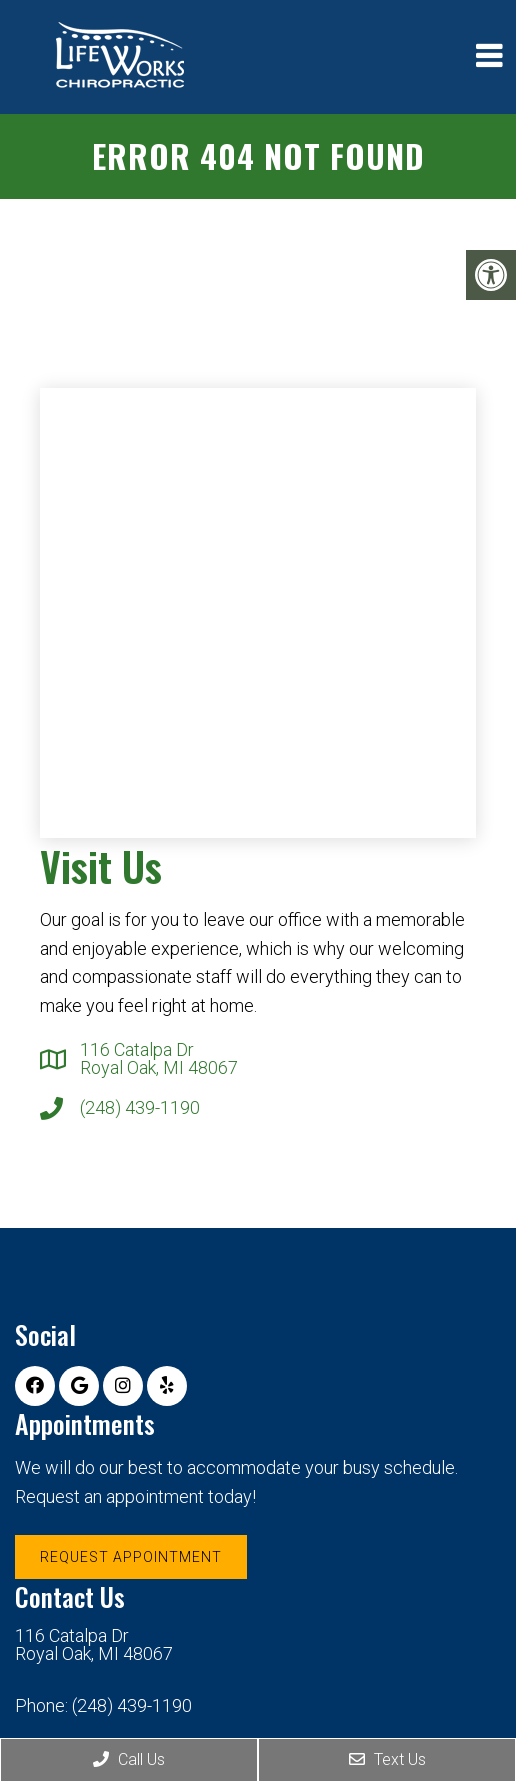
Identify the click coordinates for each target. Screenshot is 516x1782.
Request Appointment (131, 1557)
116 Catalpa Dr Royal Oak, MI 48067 (159, 1059)
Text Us (387, 1759)
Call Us (129, 1759)
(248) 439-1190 (140, 1108)
